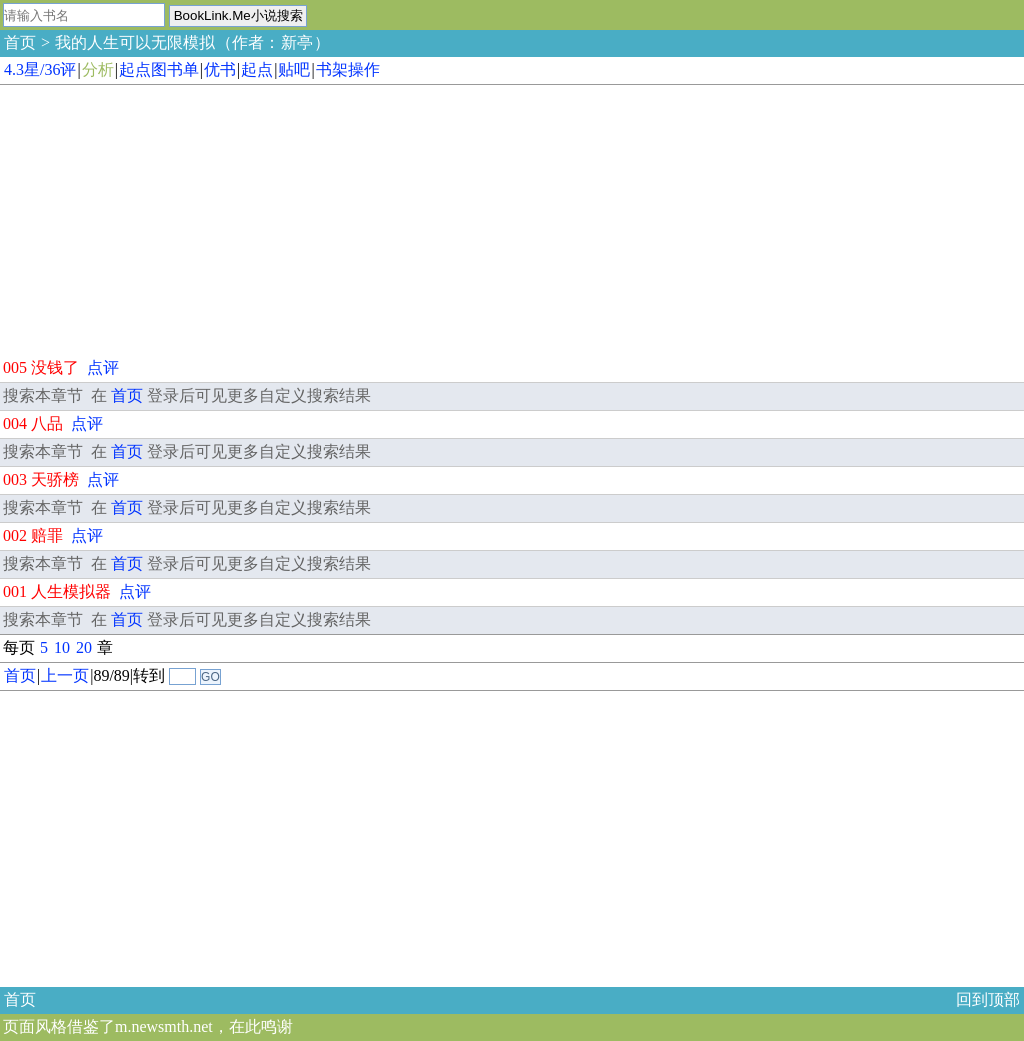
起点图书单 (159, 69)
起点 (257, 69)
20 (84, 647)
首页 (20, 42)
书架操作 (348, 69)
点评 (103, 367)
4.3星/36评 (40, 69)
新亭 (297, 42)
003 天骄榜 (41, 479)
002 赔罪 (33, 535)
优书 (220, 69)
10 (62, 647)
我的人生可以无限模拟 (135, 42)
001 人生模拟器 (57, 591)
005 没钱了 (41, 367)
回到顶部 (988, 999)
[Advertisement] (150, 218)
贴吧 (294, 69)
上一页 (65, 675)
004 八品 (33, 423)
